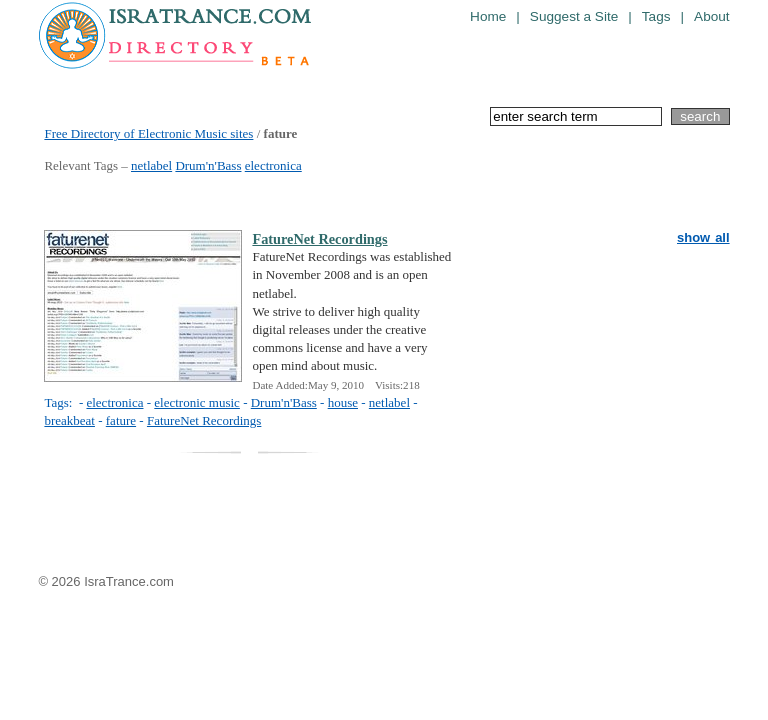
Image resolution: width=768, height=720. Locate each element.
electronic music (197, 402)
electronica (273, 165)
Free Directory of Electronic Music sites (148, 133)
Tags (656, 16)
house (343, 402)
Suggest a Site (574, 16)
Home (488, 16)
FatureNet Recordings (319, 239)
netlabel (151, 165)
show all (703, 237)
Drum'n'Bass (208, 165)
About (712, 16)
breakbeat (69, 420)
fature (121, 420)
